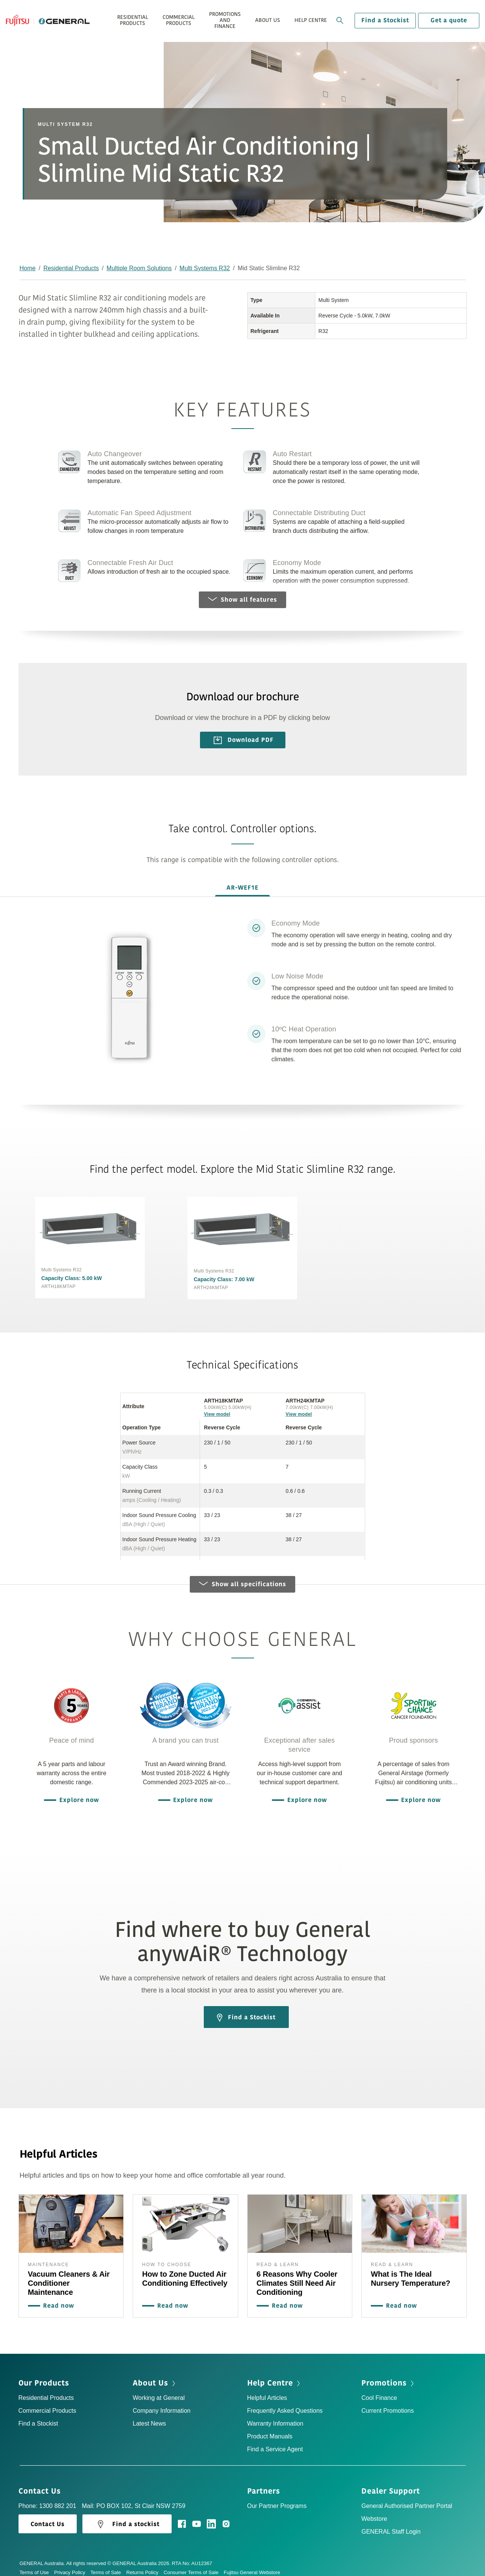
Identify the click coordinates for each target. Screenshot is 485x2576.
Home (28, 268)
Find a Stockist (385, 20)
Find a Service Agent (275, 2441)
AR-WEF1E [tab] (242, 888)
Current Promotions (387, 2403)
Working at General (159, 2390)
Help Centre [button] (310, 20)
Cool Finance (379, 2390)
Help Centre (274, 2375)
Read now (56, 2298)
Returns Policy (145, 2564)
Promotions (388, 2375)
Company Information (162, 2403)
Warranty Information (275, 2415)
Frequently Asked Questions (285, 2403)
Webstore (374, 2511)
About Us (155, 2375)
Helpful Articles (267, 2390)
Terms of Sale (108, 2564)
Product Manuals (270, 2428)
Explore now (77, 1792)
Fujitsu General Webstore (252, 2564)
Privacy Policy (72, 2564)
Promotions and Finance (225, 20)
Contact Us (42, 2483)
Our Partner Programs (277, 2498)
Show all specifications (242, 1576)
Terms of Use (37, 2564)
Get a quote (449, 20)
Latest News (149, 2415)
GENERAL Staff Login (391, 2523)
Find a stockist (127, 2517)
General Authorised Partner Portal (406, 2498)
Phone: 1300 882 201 (47, 2498)
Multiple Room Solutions (139, 268)
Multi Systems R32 (205, 268)
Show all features (242, 600)
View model (217, 1406)
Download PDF (244, 740)
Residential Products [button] (132, 20)
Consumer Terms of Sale (194, 2564)
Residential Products (71, 268)
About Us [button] (267, 20)
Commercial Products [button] (179, 20)
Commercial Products (47, 2403)
